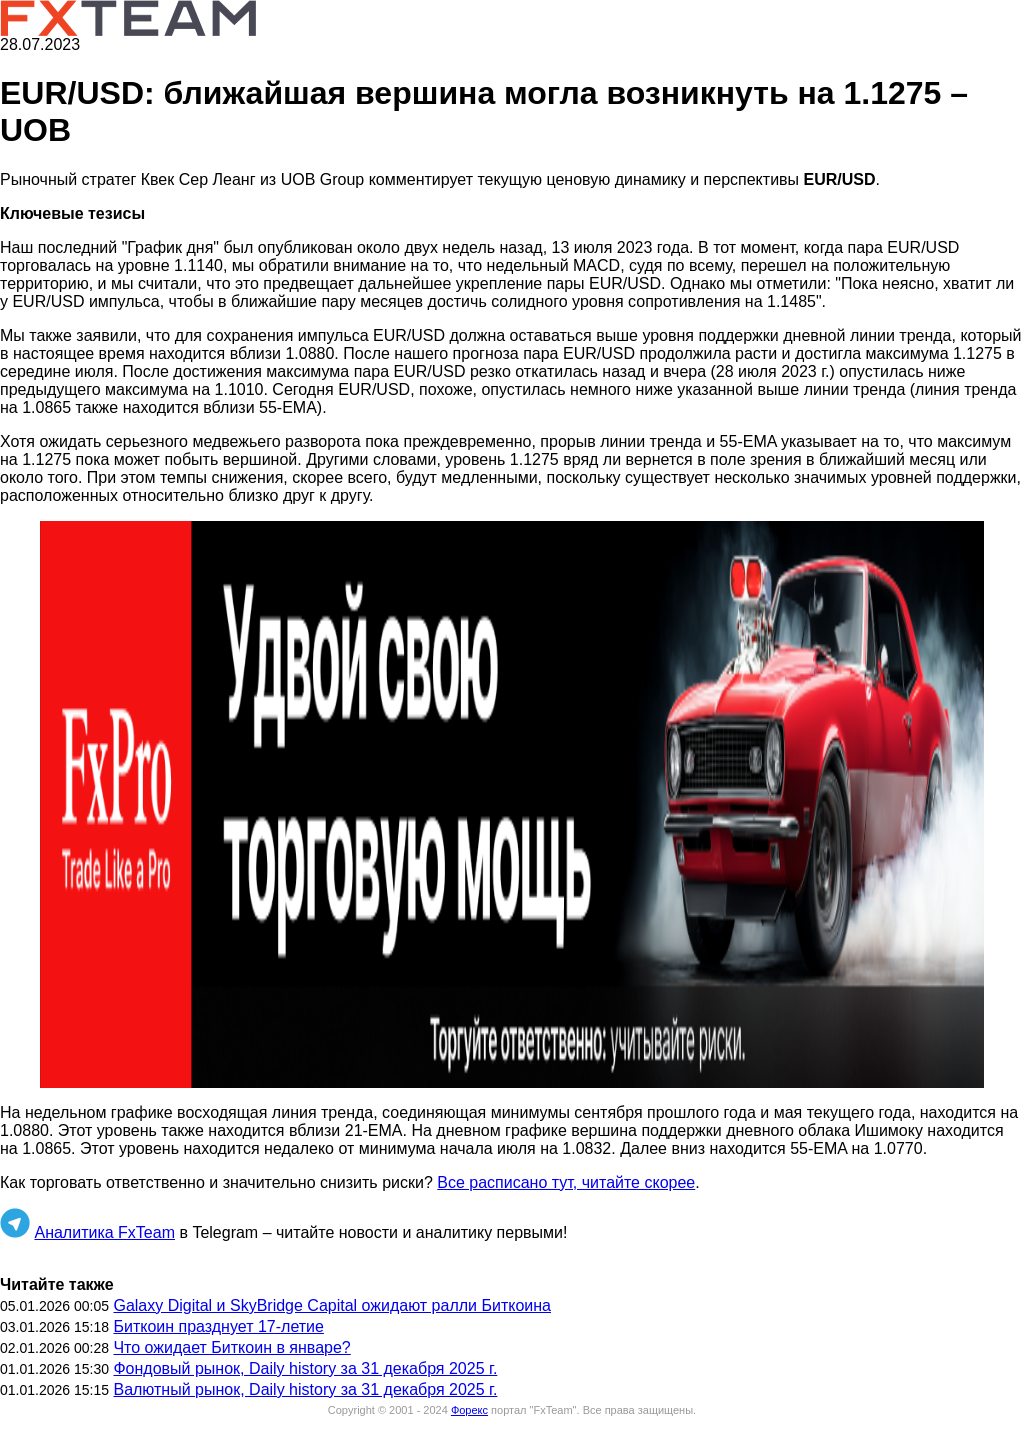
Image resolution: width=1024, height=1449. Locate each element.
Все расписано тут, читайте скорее (566, 1182)
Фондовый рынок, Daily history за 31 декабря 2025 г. (305, 1368)
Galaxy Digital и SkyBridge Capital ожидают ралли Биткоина (332, 1305)
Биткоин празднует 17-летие (218, 1326)
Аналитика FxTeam (104, 1232)
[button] (512, 804)
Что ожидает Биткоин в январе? (231, 1347)
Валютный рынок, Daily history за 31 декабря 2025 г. (305, 1389)
